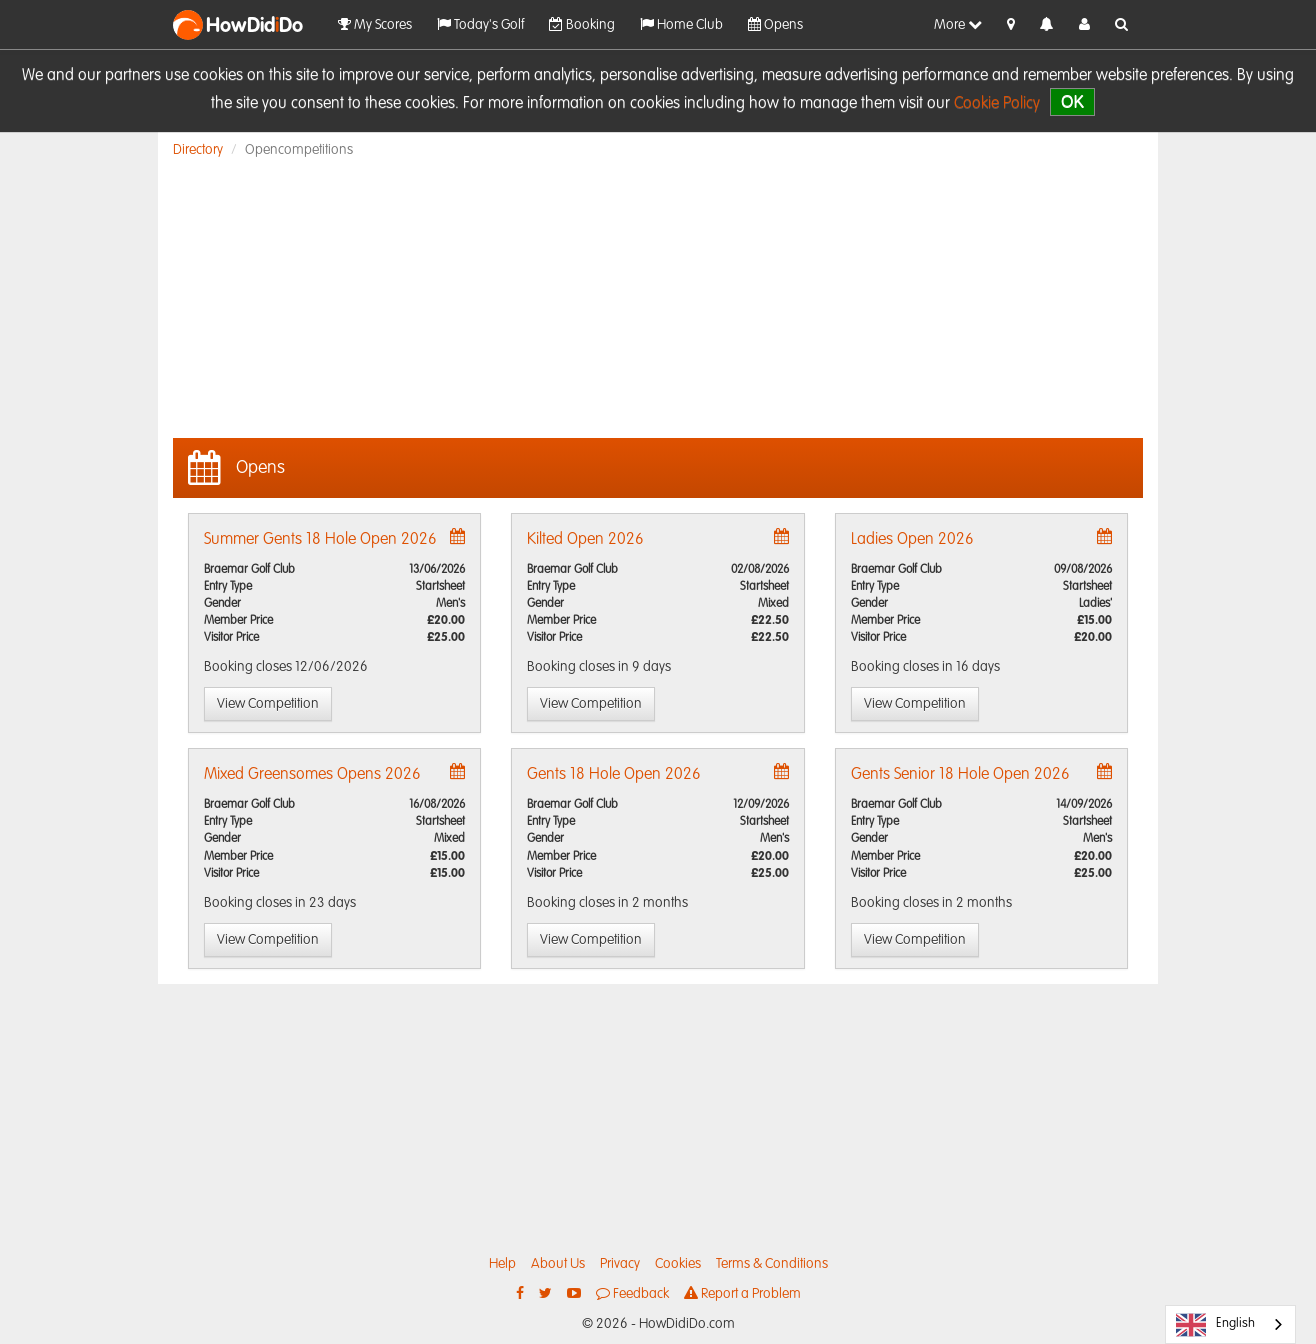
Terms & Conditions (772, 1264)
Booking (582, 24)
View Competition (268, 704)
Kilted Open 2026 (585, 540)
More (958, 24)
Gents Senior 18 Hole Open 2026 (960, 775)
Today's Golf (480, 24)
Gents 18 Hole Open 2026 (614, 775)
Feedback (632, 1293)
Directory (198, 150)
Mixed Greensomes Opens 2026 (312, 775)
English (1215, 1325)
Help (502, 1264)
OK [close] (1072, 101)
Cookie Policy (997, 104)
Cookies (678, 1264)
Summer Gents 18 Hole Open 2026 (320, 540)
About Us (558, 1264)
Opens (775, 24)
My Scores (375, 24)
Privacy (620, 1264)
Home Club (681, 24)
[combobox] (1230, 1324)
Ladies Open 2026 (912, 540)
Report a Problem (742, 1293)
